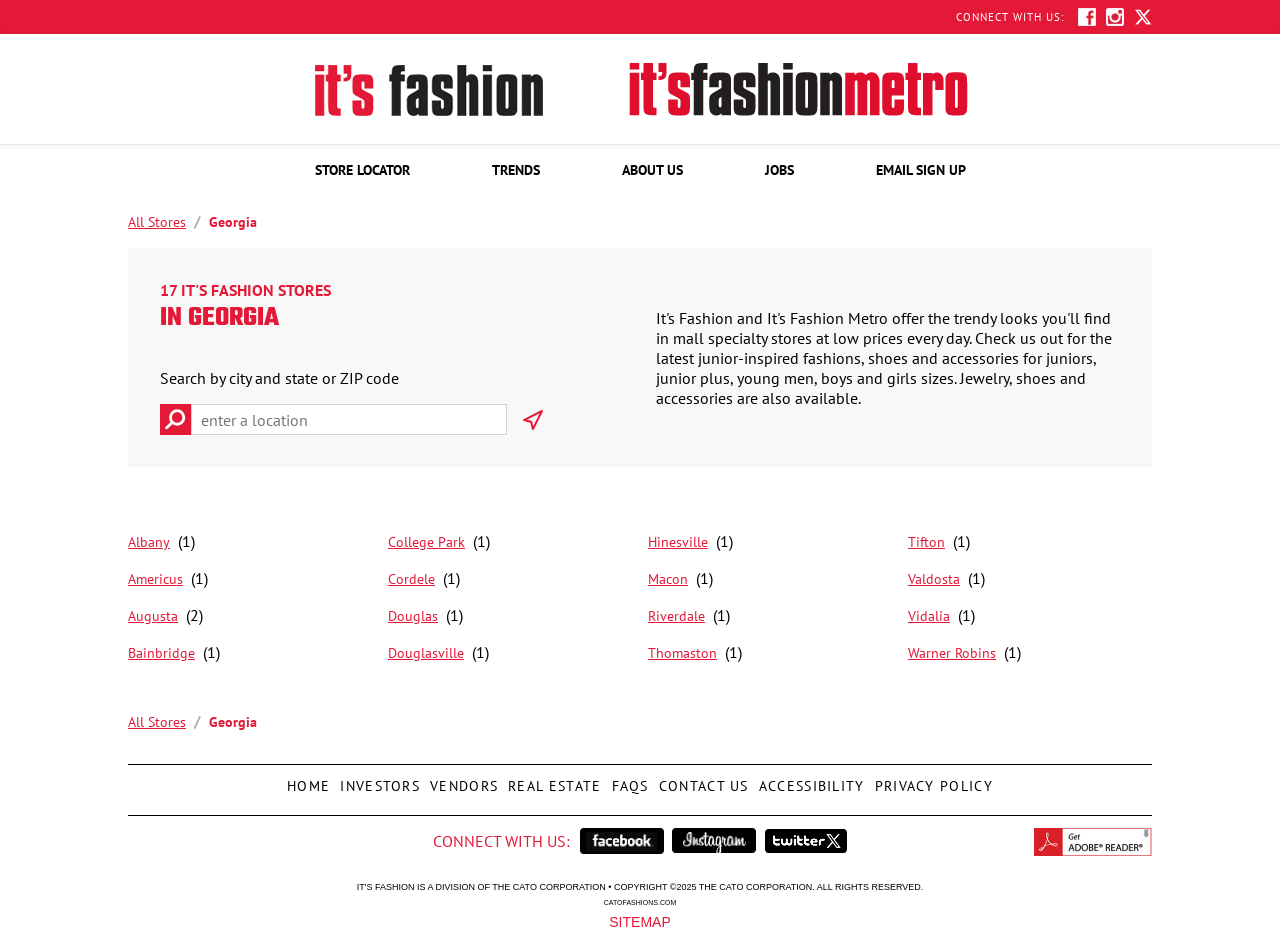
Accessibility (809, 780)
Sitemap (639, 921)
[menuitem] (362, 170)
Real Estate (552, 780)
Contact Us (701, 780)
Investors (377, 780)
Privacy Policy (931, 780)
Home (306, 780)
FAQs (628, 780)
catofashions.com (640, 902)
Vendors (461, 780)
